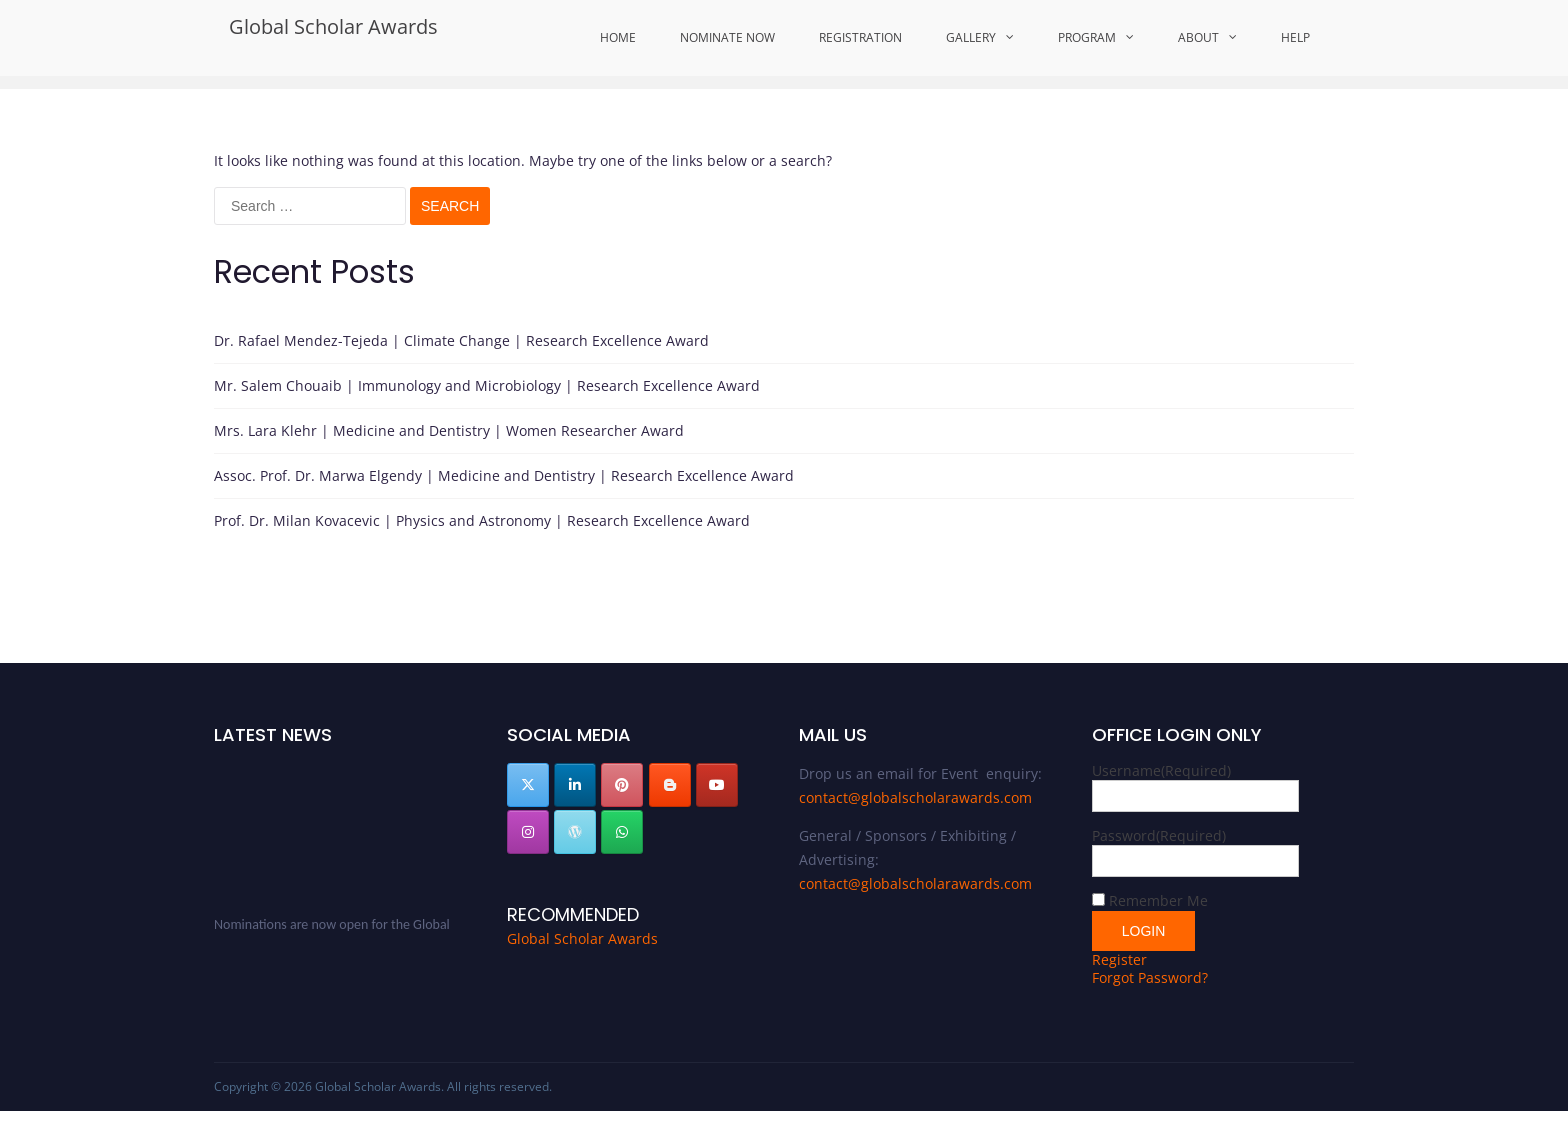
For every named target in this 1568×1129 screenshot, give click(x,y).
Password (1159, 835)
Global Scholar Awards (333, 26)
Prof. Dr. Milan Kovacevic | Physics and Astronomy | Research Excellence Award (482, 520)
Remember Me (1158, 900)
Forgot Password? (1150, 977)
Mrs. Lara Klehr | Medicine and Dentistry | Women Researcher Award (449, 430)
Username (1161, 770)
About (1198, 37)
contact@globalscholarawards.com (915, 797)
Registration (860, 37)
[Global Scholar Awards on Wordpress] (575, 832)
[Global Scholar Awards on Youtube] (717, 785)
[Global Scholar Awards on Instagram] (528, 832)
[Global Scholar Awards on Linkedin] (575, 785)
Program (1087, 37)
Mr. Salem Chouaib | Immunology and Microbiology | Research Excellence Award (487, 385)
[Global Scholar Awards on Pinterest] (622, 785)
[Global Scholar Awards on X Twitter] (528, 785)
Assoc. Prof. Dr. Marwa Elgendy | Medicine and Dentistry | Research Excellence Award (504, 475)
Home (618, 37)
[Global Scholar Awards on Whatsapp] (622, 832)
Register (1119, 959)
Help (1295, 37)
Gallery (971, 37)
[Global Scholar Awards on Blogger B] (670, 785)
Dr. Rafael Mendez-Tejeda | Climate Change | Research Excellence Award (461, 340)
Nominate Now (727, 37)
